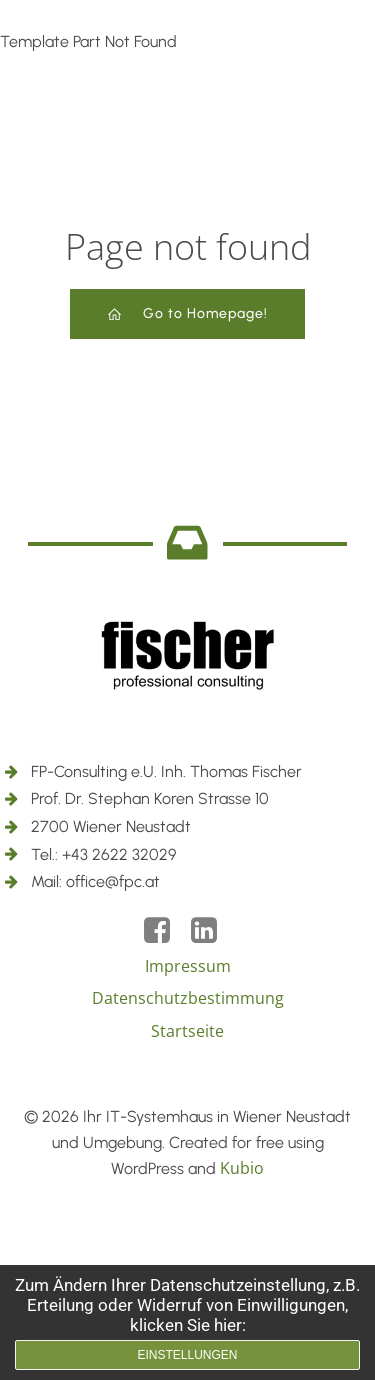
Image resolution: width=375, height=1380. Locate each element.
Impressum (188, 966)
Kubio (242, 1168)
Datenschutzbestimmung (188, 998)
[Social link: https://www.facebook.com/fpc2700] (164, 931)
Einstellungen (187, 1355)
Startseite (187, 1031)
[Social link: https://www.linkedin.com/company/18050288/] (211, 931)
